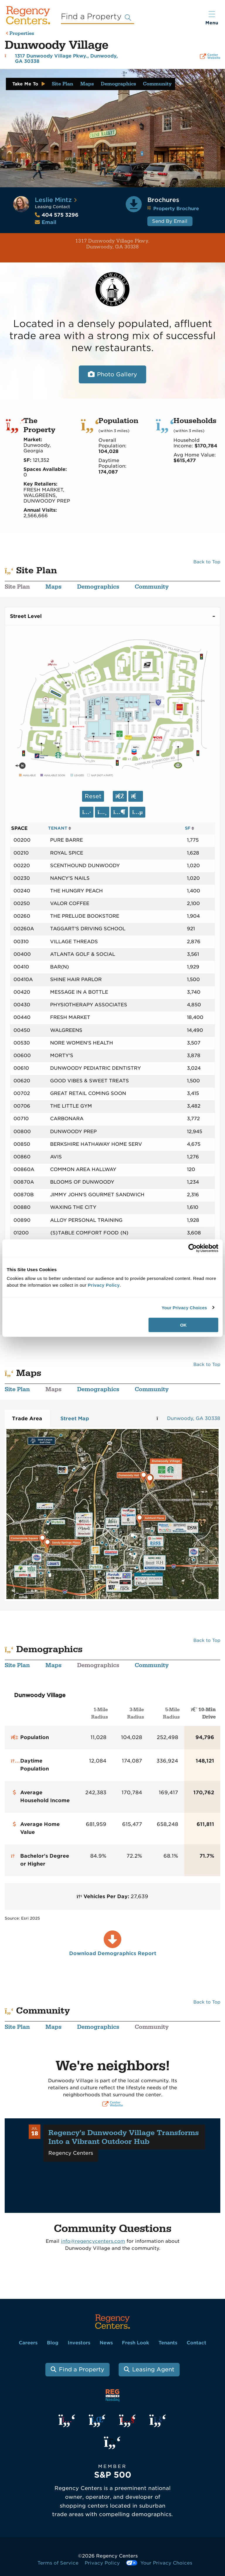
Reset (93, 796)
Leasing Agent (153, 2369)
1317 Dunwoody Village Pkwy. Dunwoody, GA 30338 (77, 244)
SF (189, 828)
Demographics (118, 84)
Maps (87, 84)
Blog (52, 2343)
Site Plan (62, 84)
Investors (79, 2343)
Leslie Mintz (53, 199)
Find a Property (81, 2369)
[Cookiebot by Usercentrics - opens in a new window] (192, 1248)
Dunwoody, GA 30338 (193, 1418)
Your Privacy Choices (184, 1307)
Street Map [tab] (74, 1418)
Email (49, 222)
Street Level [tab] (26, 616)
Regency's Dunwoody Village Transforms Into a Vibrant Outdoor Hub (123, 2137)
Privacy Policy (102, 2563)
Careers (28, 2343)
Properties (21, 33)
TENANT (59, 828)
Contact (196, 2343)
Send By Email (170, 221)
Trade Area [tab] (27, 1418)
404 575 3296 (57, 215)
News (106, 2343)
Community (157, 84)
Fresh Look (135, 2343)
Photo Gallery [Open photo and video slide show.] (117, 374)
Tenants (167, 2343)
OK (183, 1324)
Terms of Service (58, 2563)
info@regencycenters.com (93, 2241)
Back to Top (206, 562)
